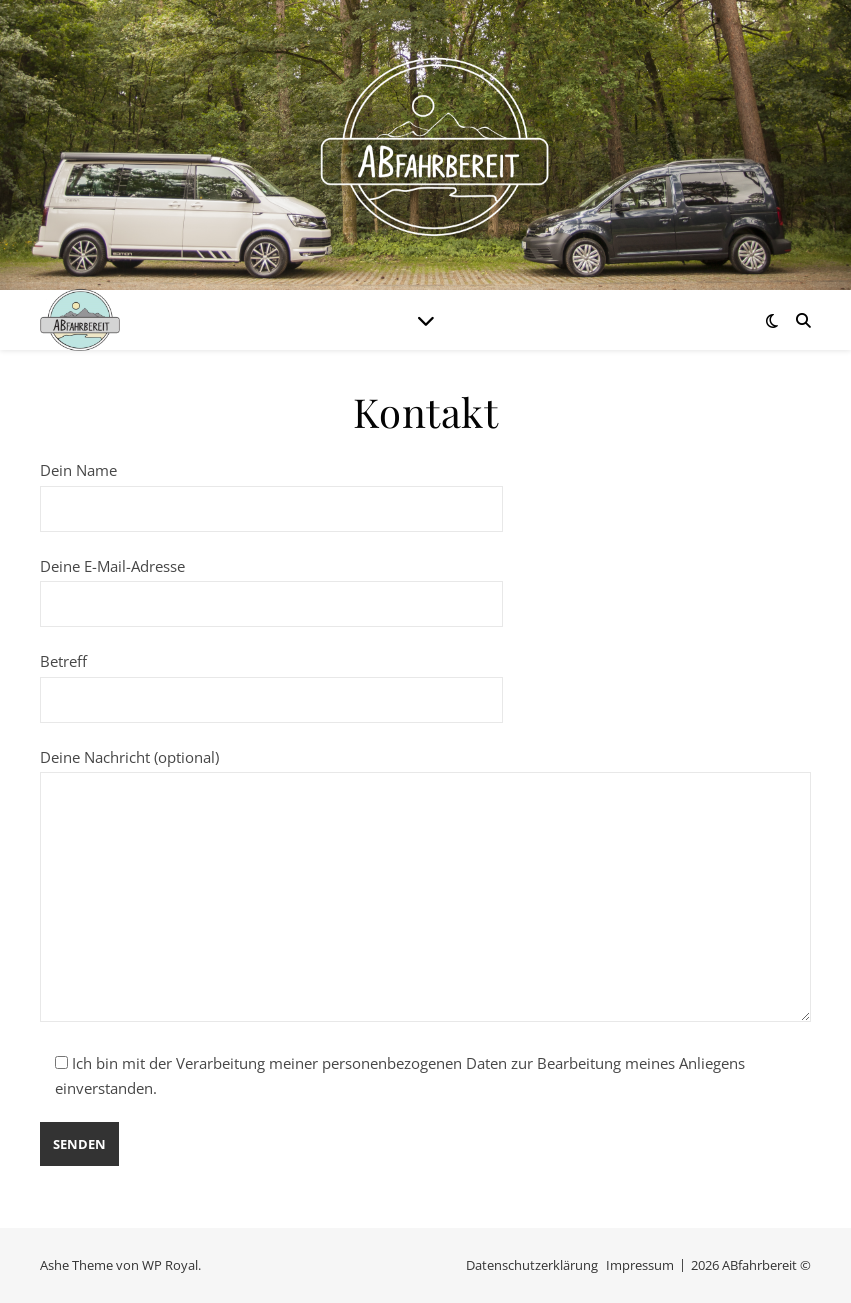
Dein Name (271, 489)
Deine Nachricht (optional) (425, 887)
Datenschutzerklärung (532, 1265)
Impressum (640, 1265)
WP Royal (170, 1265)
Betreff (271, 680)
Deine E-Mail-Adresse (271, 585)
